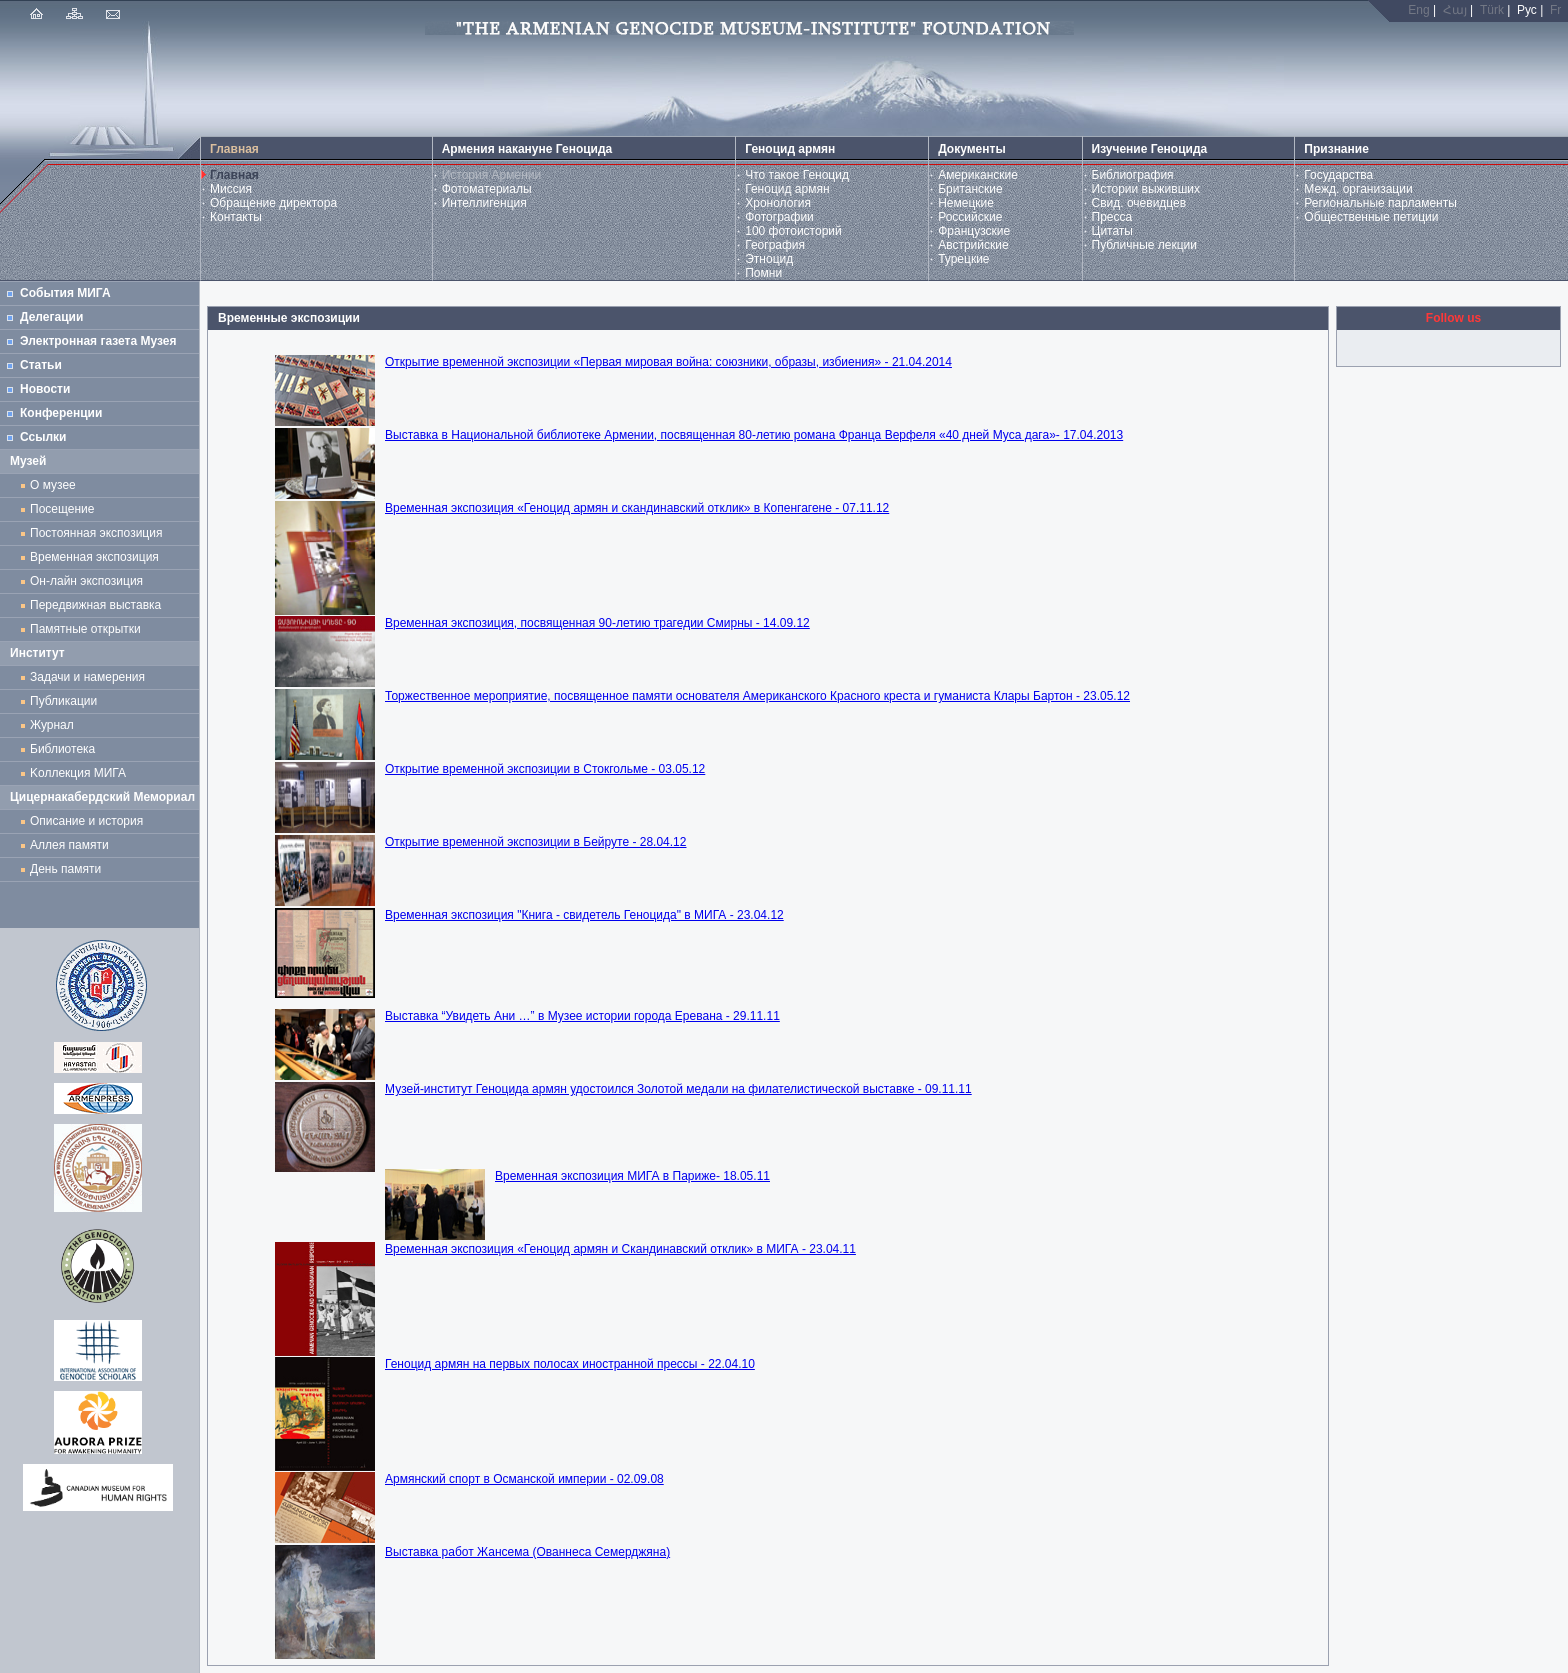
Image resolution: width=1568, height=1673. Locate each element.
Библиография (1133, 175)
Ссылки (43, 437)
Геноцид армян (787, 189)
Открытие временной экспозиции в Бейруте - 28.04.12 (535, 842)
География (775, 245)
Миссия (231, 189)
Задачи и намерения (87, 677)
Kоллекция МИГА (78, 773)
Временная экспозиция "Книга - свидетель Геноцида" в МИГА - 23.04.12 (584, 915)
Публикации (63, 701)
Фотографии (779, 217)
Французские (974, 231)
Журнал (55, 725)
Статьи (41, 365)
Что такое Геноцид (797, 175)
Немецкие (966, 203)
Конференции (61, 413)
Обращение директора (273, 203)
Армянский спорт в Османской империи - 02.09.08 (524, 1479)
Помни (763, 273)
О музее (53, 485)
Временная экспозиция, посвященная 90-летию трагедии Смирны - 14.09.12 (597, 623)
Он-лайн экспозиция (90, 581)
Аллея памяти (69, 845)
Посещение (62, 509)
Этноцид (769, 259)
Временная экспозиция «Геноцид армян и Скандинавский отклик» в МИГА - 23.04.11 (620, 1249)
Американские (978, 175)
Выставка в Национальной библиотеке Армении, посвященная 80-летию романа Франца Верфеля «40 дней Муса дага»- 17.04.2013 (754, 435)
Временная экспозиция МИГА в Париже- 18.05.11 (632, 1176)
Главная (234, 175)
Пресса (1112, 217)
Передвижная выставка (99, 605)
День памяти (65, 869)
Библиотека (62, 749)
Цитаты (1112, 231)
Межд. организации (1358, 189)
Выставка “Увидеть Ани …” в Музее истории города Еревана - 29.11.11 (582, 1016)
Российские (970, 217)
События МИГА (65, 293)
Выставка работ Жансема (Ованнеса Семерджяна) (527, 1552)
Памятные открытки (88, 629)
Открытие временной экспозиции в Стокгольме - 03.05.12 (545, 769)
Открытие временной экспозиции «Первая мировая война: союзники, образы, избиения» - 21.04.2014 (668, 362)
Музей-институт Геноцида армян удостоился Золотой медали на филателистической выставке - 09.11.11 (678, 1089)
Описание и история (86, 821)
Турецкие (963, 259)
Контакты (236, 217)
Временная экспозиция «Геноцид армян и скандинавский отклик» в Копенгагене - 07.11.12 (637, 508)
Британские (970, 189)
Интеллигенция (484, 203)
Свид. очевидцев (1139, 203)
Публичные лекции (1145, 245)
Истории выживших (1146, 189)
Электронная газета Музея (98, 341)
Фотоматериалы (487, 189)
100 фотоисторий (793, 231)
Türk (1492, 10)
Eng (1418, 10)
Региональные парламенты (1380, 203)
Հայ (1455, 10)
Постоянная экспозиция (96, 533)
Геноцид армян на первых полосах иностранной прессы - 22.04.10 (570, 1364)
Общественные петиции (1371, 217)
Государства (1338, 175)
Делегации (51, 317)
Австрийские (973, 245)
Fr (1555, 10)
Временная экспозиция (94, 557)
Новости (45, 389)
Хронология (778, 203)
